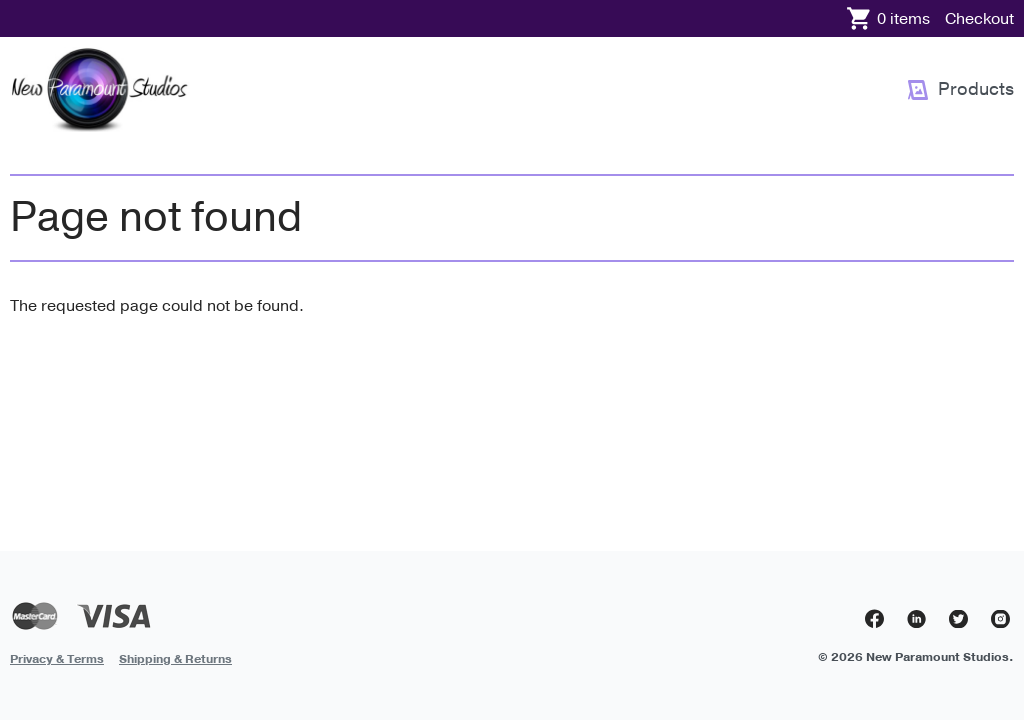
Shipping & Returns (175, 659)
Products (976, 89)
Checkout (979, 19)
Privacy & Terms (57, 659)
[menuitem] (961, 90)
